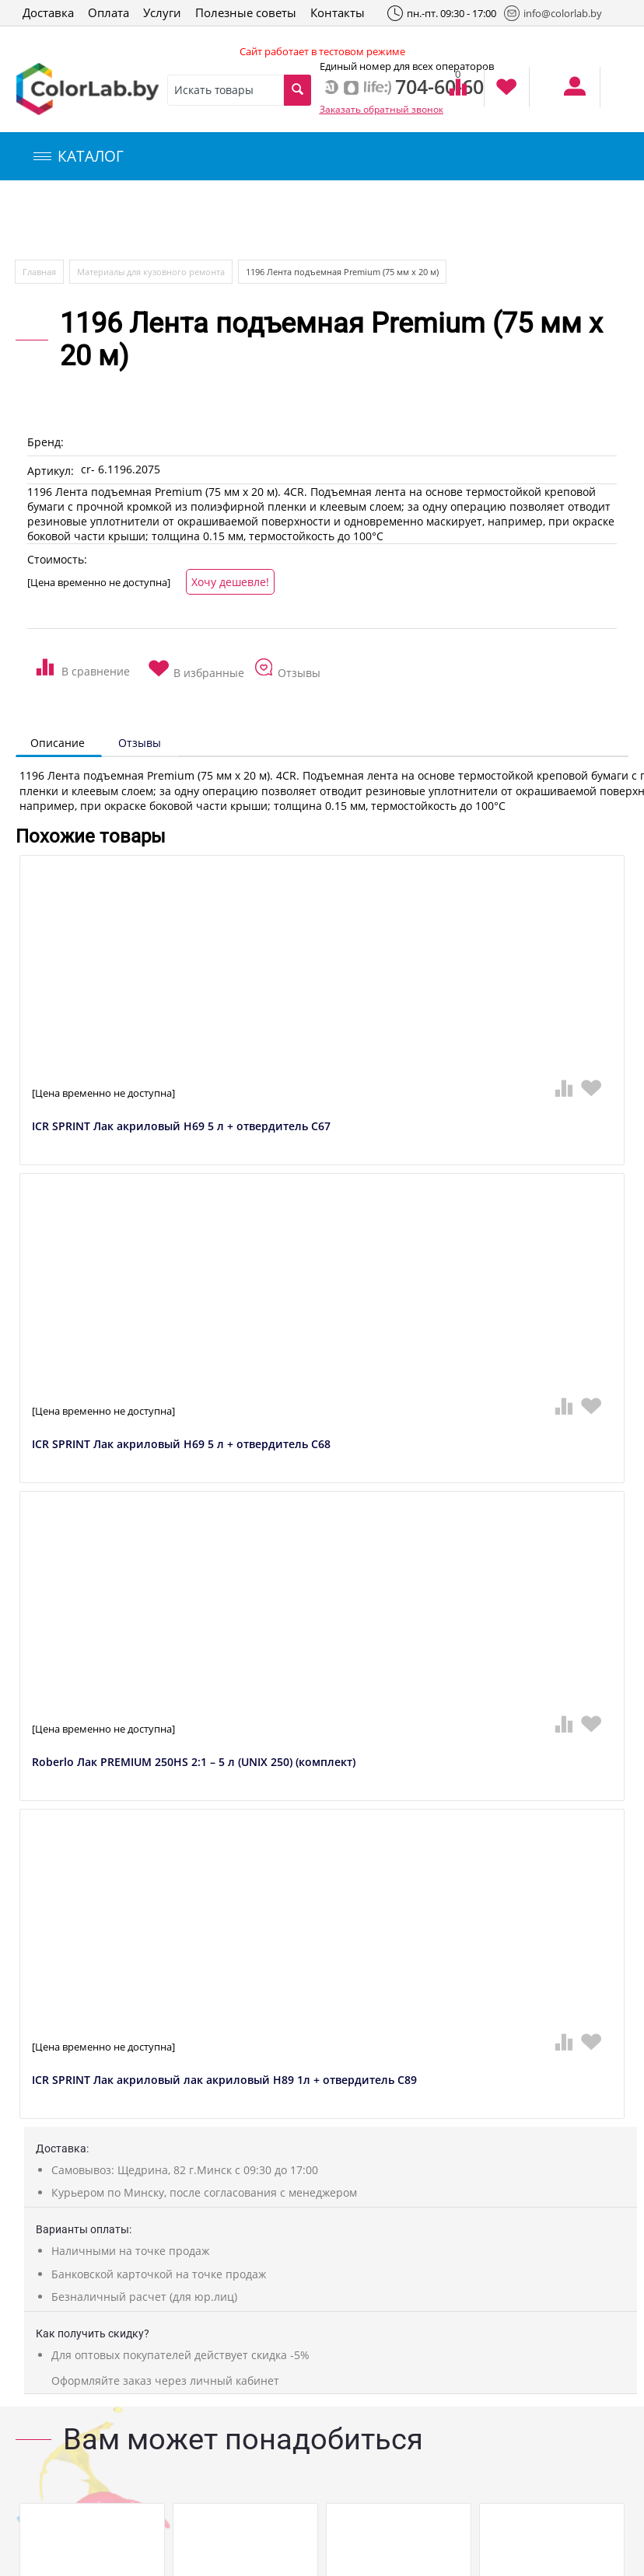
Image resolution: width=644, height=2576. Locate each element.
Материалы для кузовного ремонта (151, 271)
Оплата (108, 12)
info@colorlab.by (553, 13)
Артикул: (50, 470)
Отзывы (139, 742)
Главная (39, 271)
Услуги (162, 12)
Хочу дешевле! (230, 581)
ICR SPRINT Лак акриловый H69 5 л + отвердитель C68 (181, 1444)
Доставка (48, 12)
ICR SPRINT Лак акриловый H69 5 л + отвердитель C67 (181, 1126)
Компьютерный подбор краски (145, 220)
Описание (57, 742)
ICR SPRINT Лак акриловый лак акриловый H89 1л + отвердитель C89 (224, 2080)
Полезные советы (245, 12)
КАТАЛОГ (78, 156)
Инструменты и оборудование (368, 220)
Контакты (337, 12)
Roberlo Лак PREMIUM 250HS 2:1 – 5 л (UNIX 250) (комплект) (193, 1762)
